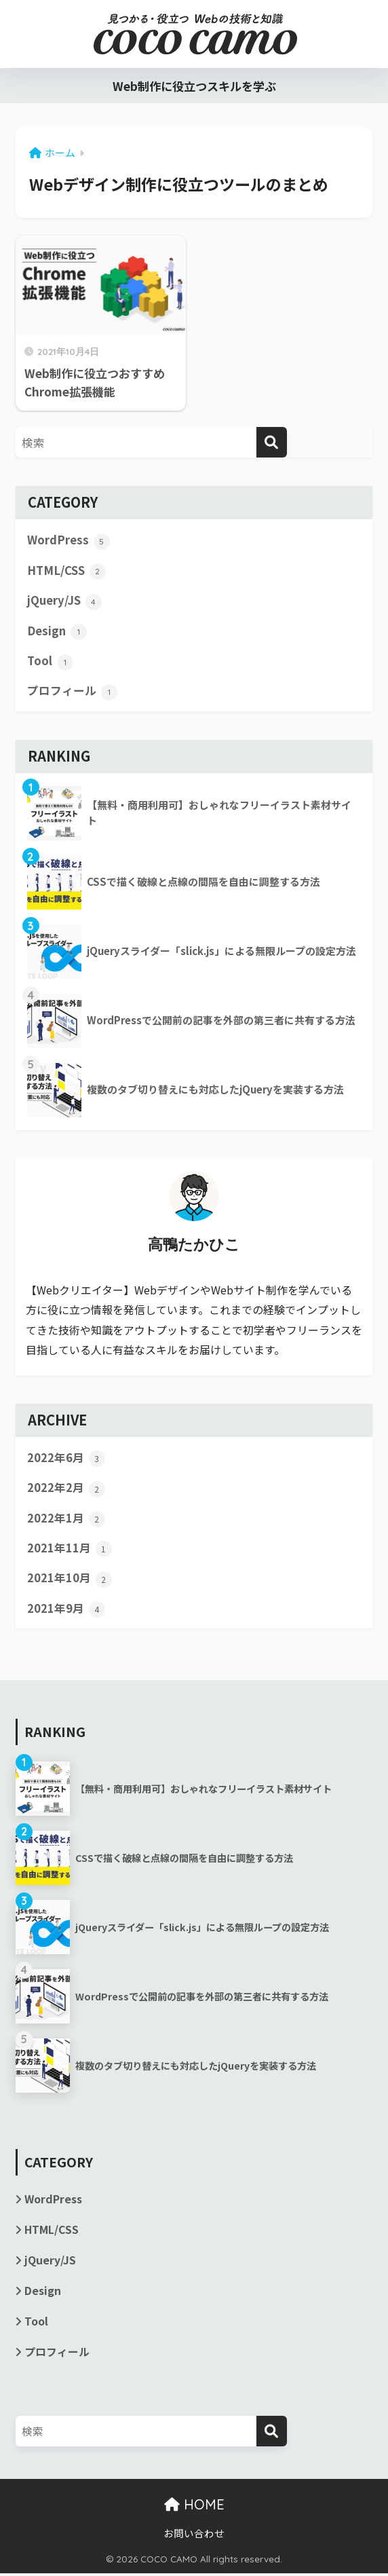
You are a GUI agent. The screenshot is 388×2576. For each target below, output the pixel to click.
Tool (50, 662)
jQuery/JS (64, 601)
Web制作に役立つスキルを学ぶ (194, 85)
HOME (194, 2507)
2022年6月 (66, 1459)
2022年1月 (66, 1520)
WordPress (68, 540)
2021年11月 (69, 1549)
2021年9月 (66, 1611)
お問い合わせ (194, 2536)
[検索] (271, 442)
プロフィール (72, 692)
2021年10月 (69, 1580)
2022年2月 (66, 1489)
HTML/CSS (66, 571)
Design (57, 631)
